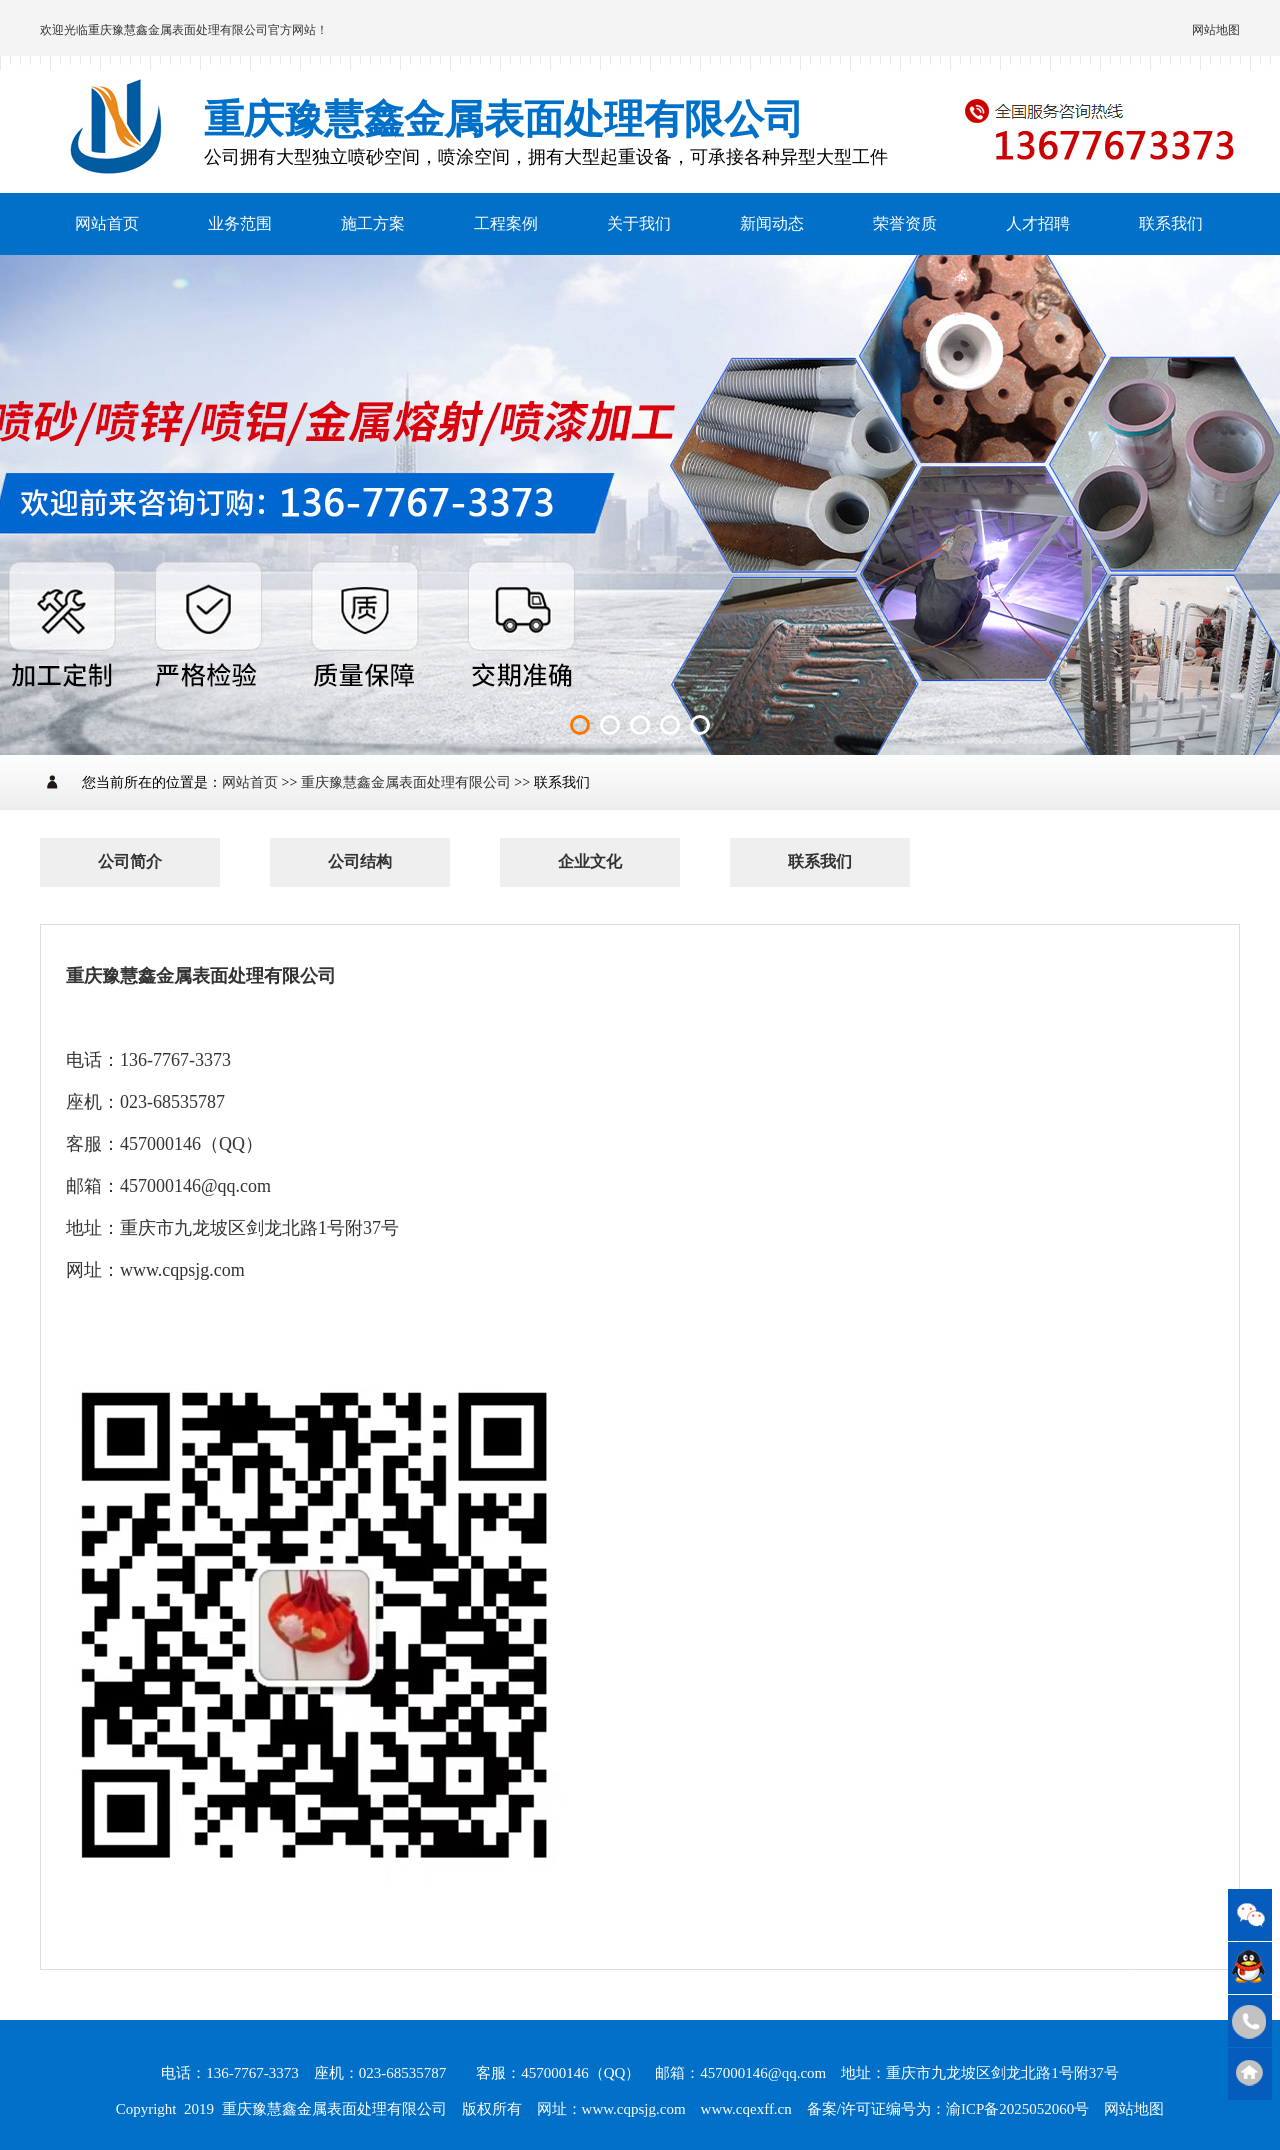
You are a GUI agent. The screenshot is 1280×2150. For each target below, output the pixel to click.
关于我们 (639, 223)
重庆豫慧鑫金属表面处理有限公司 (178, 30)
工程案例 (506, 223)
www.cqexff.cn (746, 2109)
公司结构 (360, 861)
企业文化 (590, 861)
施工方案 (373, 223)
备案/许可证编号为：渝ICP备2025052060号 (948, 2109)
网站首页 (107, 223)
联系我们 (1171, 223)
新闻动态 (772, 223)
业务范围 (240, 223)
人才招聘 (1038, 223)
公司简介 (130, 861)
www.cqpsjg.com (634, 2109)
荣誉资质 (905, 223)
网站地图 (1216, 30)
